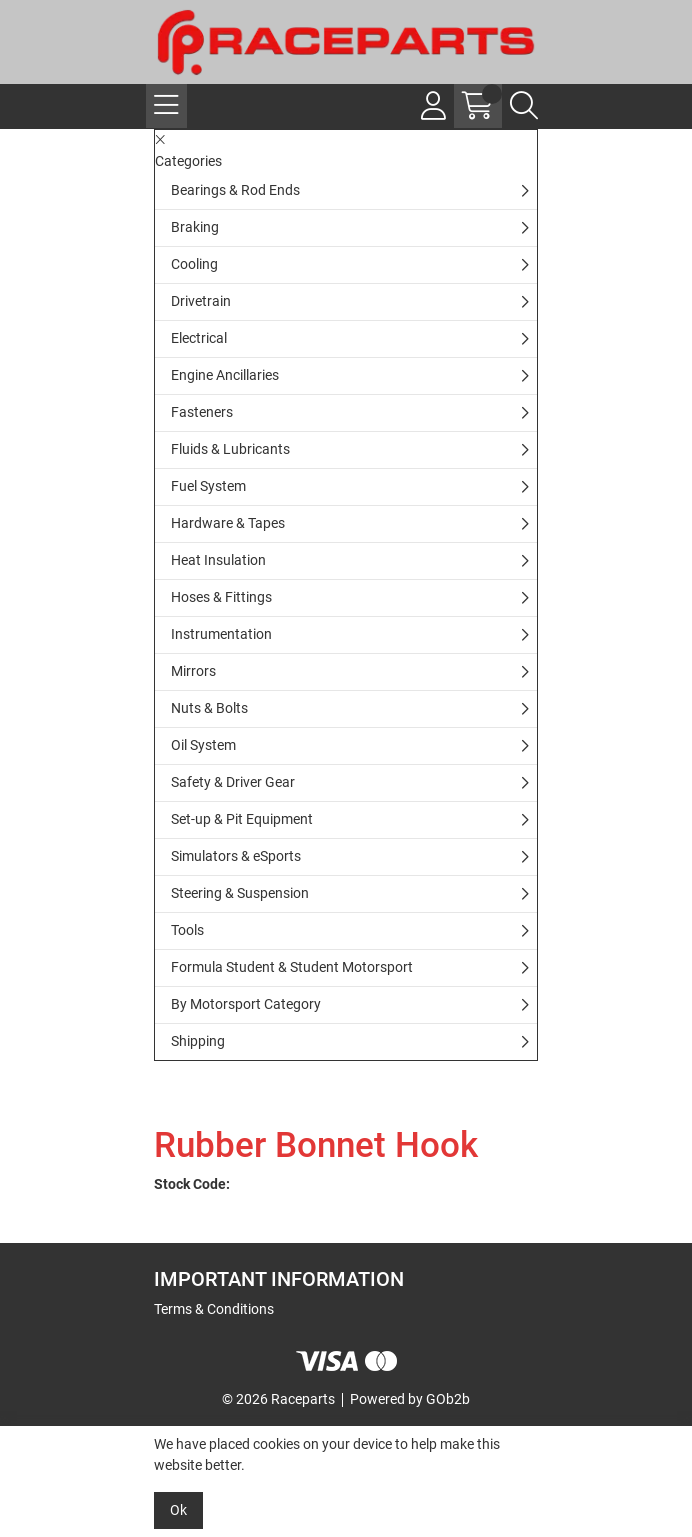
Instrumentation (221, 634)
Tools (187, 930)
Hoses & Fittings (221, 597)
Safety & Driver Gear (233, 782)
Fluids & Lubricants (230, 449)
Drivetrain (201, 301)
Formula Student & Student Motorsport (292, 967)
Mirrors (193, 671)
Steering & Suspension (240, 893)
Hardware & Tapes (228, 523)
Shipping (198, 1041)
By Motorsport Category (246, 1004)
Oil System (203, 745)
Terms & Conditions (214, 1309)
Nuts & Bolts (209, 708)
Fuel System (208, 486)
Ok (178, 1510)
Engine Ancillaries (225, 375)
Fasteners (202, 412)
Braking (195, 227)
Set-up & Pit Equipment (242, 819)
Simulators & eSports (236, 856)
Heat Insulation (218, 560)
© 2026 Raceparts (278, 1399)
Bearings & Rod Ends (235, 190)
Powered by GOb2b (410, 1399)
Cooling (194, 264)
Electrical (199, 338)
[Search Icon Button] (524, 106)
